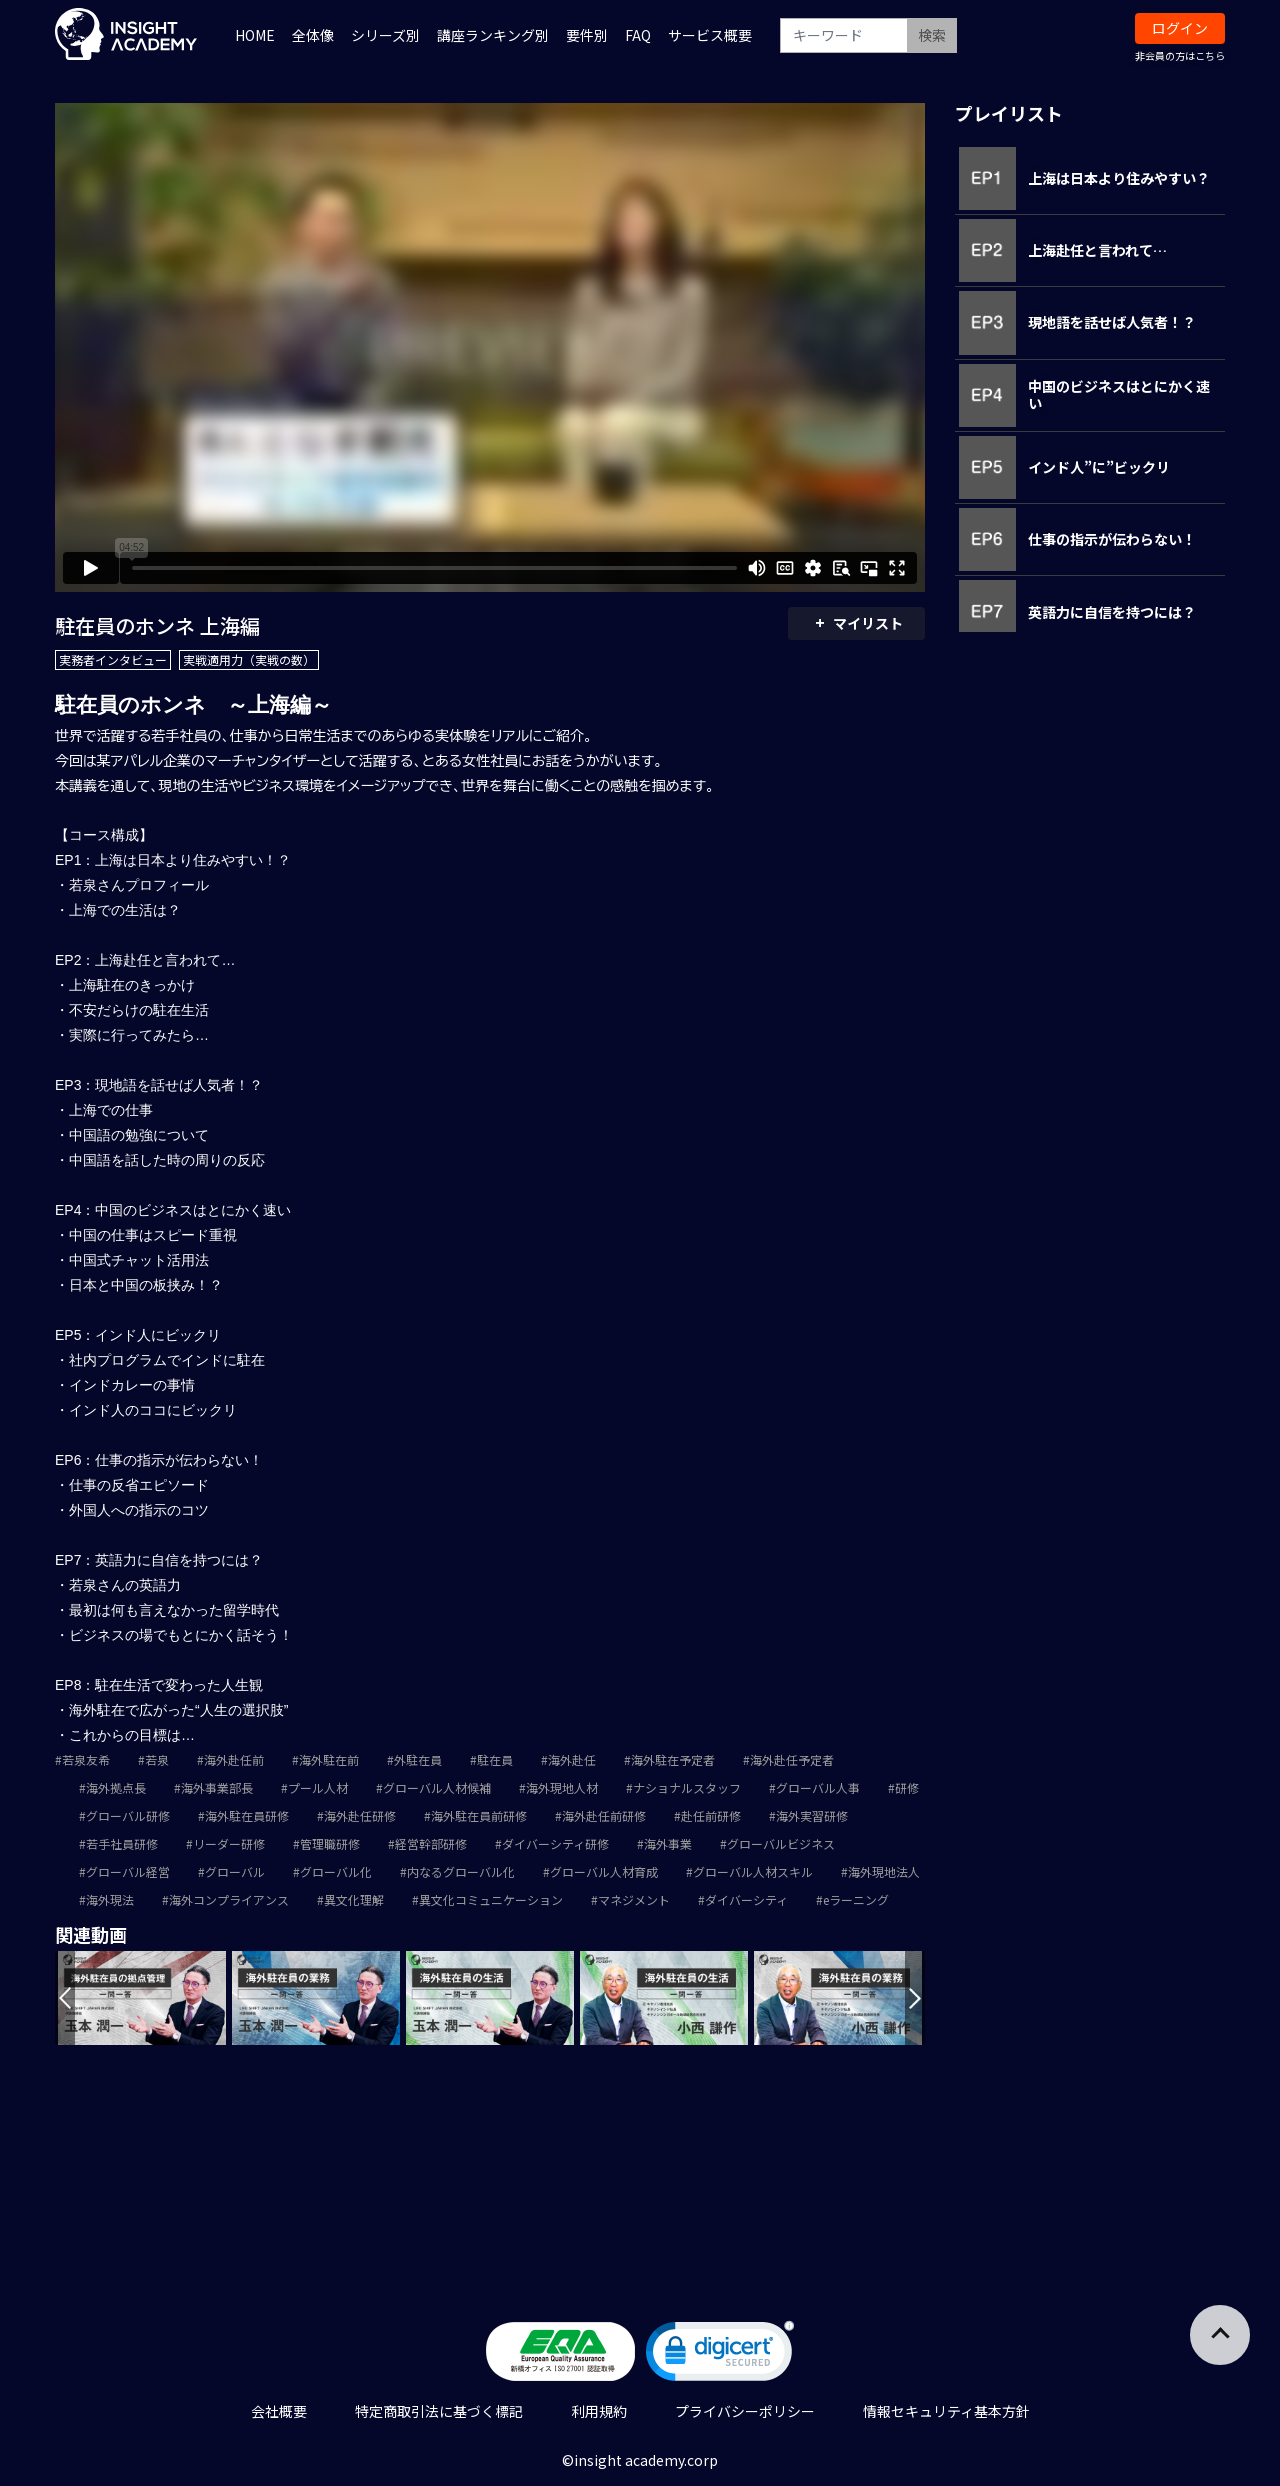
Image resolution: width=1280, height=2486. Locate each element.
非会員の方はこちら (1180, 55)
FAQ (638, 35)
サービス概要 (710, 35)
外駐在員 (418, 1759)
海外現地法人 (884, 1871)
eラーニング (856, 1899)
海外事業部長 (217, 1787)
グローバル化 (336, 1871)
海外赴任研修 (360, 1815)
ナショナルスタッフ (687, 1787)
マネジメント (634, 1899)
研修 (907, 1787)
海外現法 (110, 1899)
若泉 (157, 1759)
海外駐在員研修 (247, 1815)
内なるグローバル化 (461, 1871)
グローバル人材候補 (437, 1787)
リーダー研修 (229, 1843)
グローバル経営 (128, 1871)
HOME (255, 35)
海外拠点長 (116, 1787)
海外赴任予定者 (792, 1759)
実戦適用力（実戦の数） (249, 659)
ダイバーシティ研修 (555, 1843)
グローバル (235, 1871)
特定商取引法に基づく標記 (439, 2411)
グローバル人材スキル (753, 1871)
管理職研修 (330, 1843)
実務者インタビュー (113, 659)
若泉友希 (86, 1759)
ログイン (1180, 28)
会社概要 (279, 2411)
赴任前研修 (711, 1815)
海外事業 (668, 1843)
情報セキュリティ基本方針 (946, 2411)
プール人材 (318, 1787)
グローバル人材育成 (604, 1871)
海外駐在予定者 (673, 1759)
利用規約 (599, 2411)
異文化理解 (354, 1899)
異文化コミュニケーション (491, 1899)
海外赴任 (572, 1759)
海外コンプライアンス (229, 1899)
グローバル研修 (128, 1815)
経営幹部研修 (431, 1843)
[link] (720, 2355)
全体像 (313, 35)
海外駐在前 (329, 1759)
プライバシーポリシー (745, 2411)
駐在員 (495, 1759)
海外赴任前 (234, 1759)
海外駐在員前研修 (479, 1815)
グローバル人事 (818, 1787)
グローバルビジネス (781, 1843)
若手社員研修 (122, 1843)
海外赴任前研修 (604, 1815)
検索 (932, 35)
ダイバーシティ (746, 1899)
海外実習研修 (812, 1815)
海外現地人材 (562, 1787)
